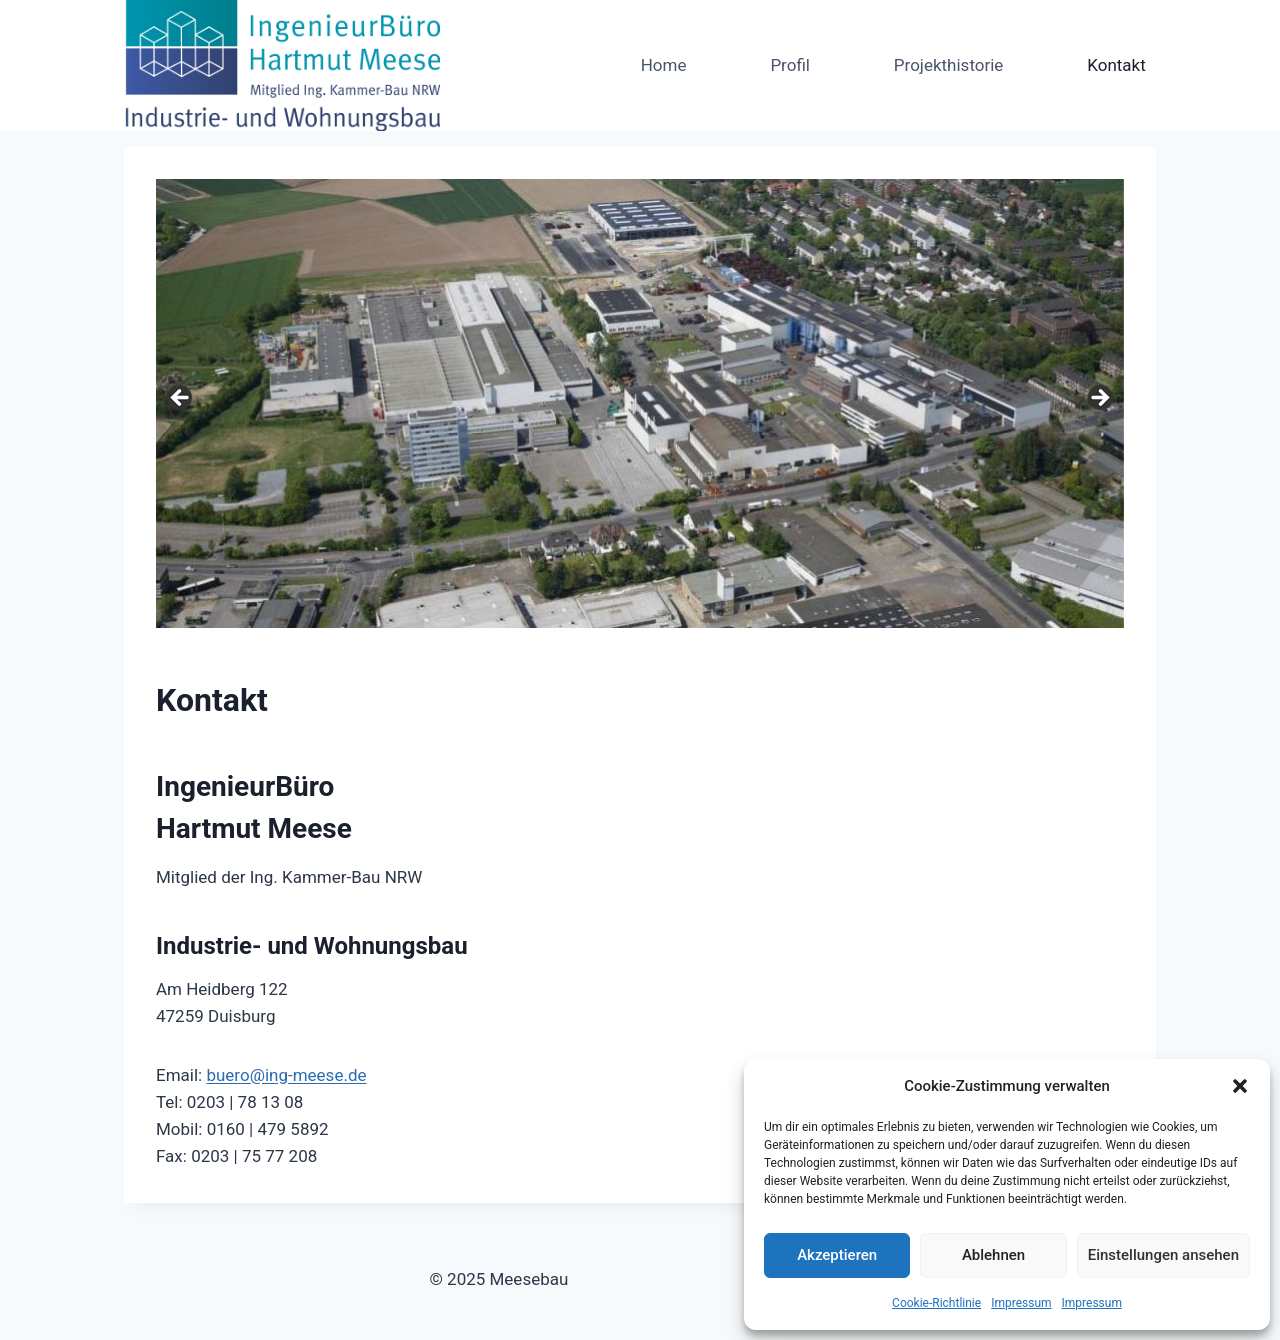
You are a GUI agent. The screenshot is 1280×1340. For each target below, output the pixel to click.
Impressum (1021, 1303)
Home (664, 65)
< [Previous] (181, 399)
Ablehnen (993, 1255)
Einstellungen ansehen (1163, 1255)
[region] (640, 403)
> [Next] (1099, 399)
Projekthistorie (949, 65)
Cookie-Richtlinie (936, 1303)
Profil (790, 65)
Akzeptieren (837, 1255)
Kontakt (1116, 65)
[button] (1240, 1086)
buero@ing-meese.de (286, 1075)
